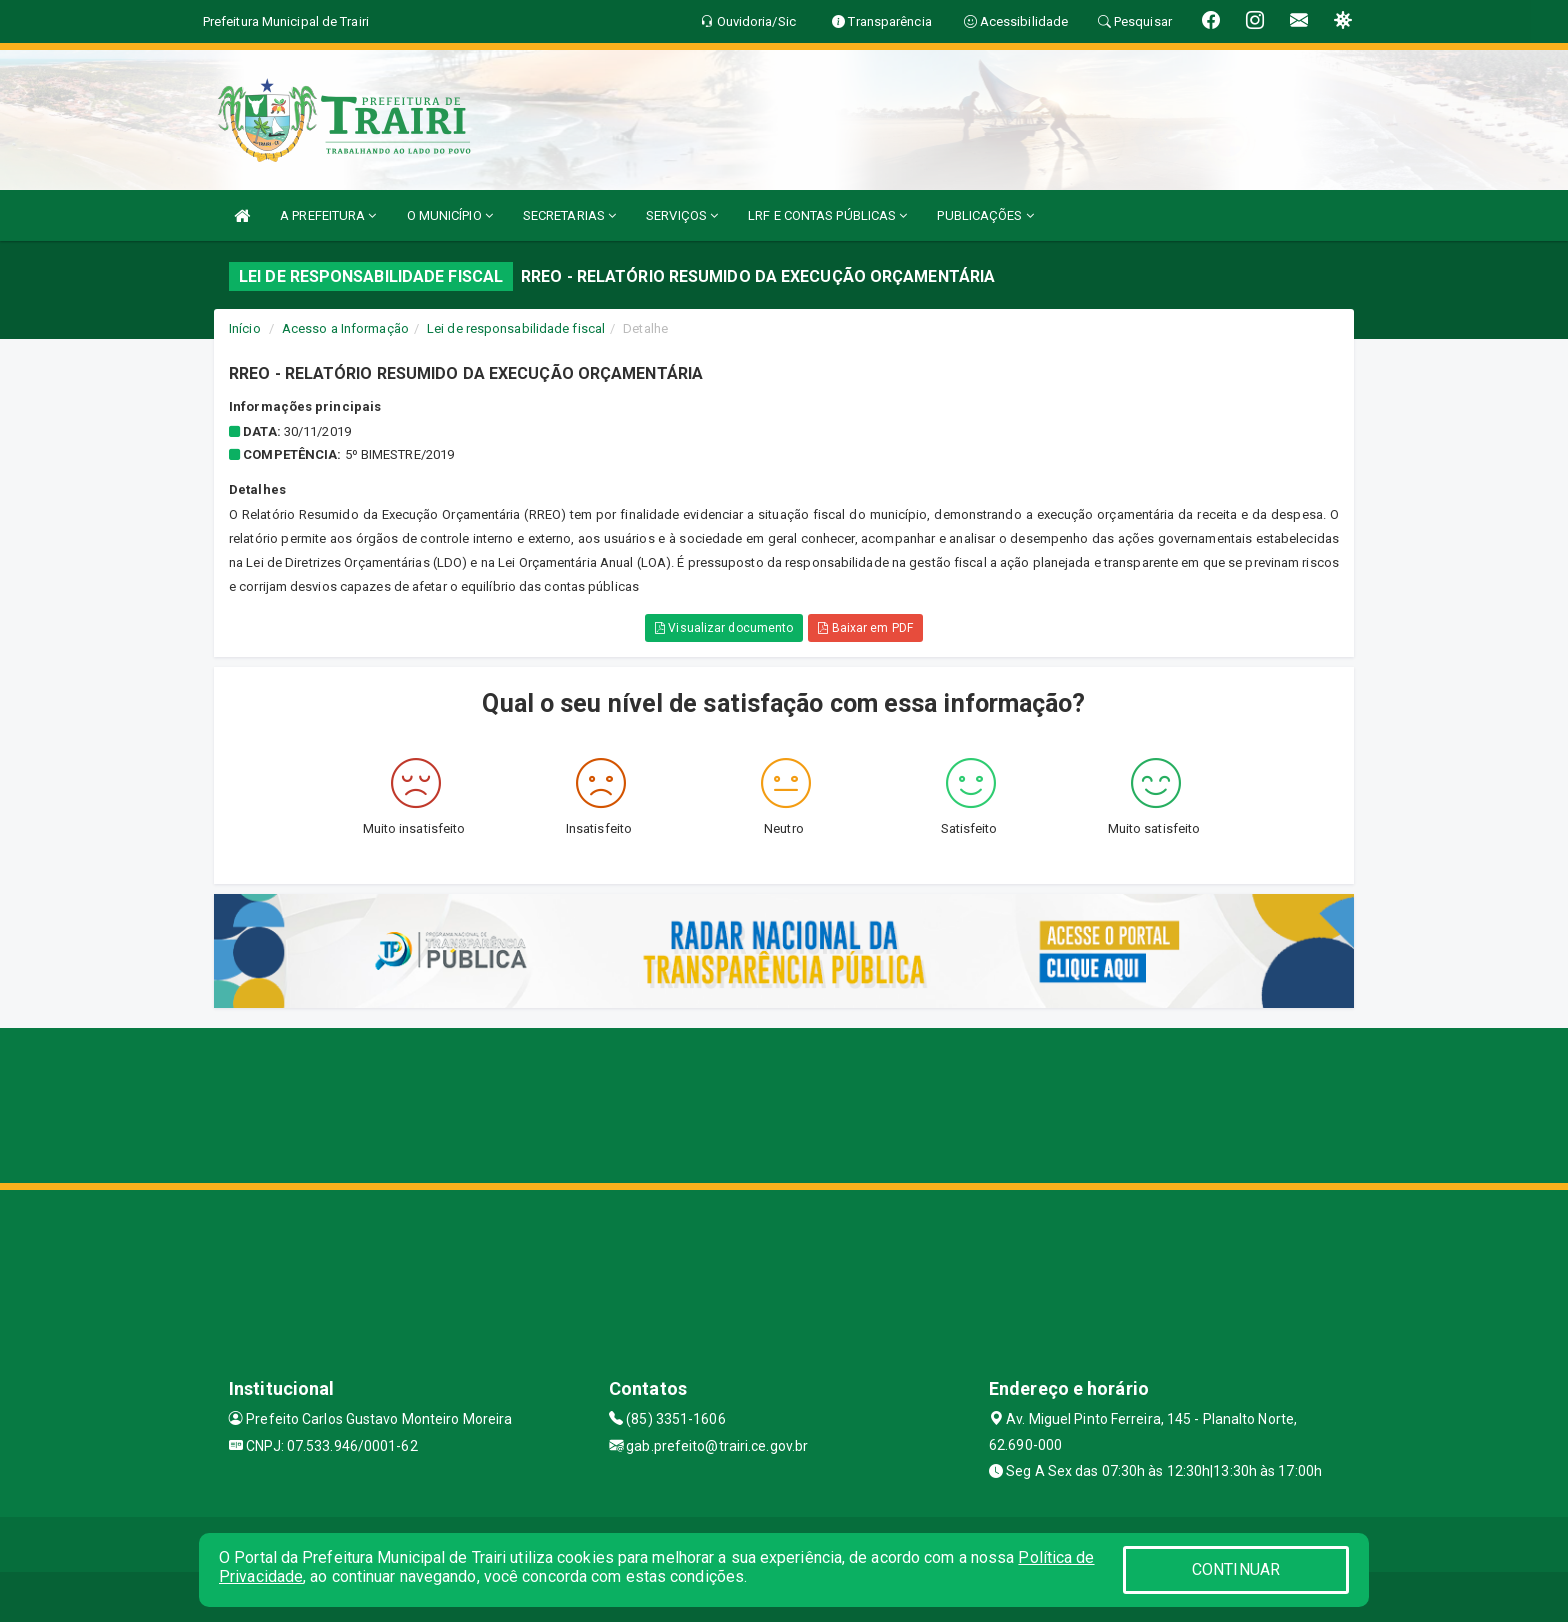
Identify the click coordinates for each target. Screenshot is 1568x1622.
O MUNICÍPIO (450, 215)
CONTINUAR (1236, 1569)
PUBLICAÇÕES (985, 215)
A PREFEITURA (328, 215)
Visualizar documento (724, 628)
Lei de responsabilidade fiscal (516, 328)
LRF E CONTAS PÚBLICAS (827, 215)
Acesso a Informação (345, 328)
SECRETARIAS (569, 215)
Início (245, 328)
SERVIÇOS (682, 215)
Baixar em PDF (865, 628)
